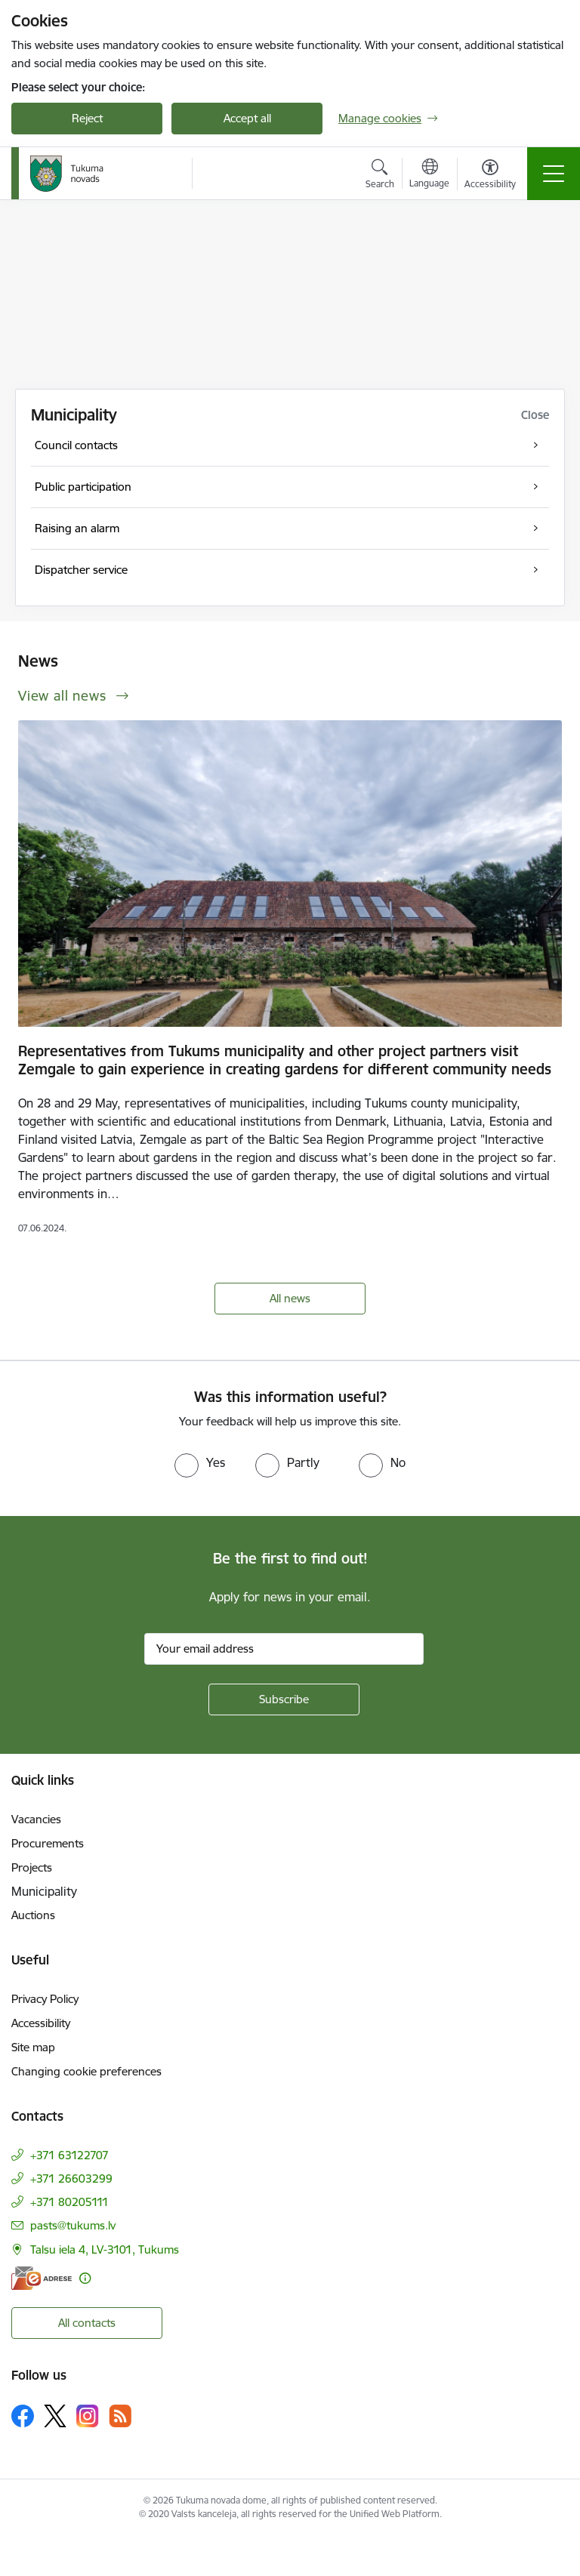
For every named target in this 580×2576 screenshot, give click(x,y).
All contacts (87, 2323)
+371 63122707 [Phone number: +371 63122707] (69, 2155)
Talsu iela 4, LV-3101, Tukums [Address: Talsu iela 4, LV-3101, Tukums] (104, 2249)
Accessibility (40, 2023)
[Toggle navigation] (553, 173)
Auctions (33, 1915)
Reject (87, 118)
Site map (33, 2047)
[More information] (85, 2278)
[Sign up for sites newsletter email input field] (284, 1649)
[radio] (199, 1462)
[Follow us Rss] (120, 2416)
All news (290, 1298)
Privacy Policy (45, 1999)
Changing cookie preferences (86, 2071)
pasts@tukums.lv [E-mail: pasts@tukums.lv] (73, 2225)
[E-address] (41, 2278)
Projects (31, 1867)
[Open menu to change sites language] (429, 175)
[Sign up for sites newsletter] (283, 1699)
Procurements (47, 1843)
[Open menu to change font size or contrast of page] (490, 176)
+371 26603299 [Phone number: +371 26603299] (71, 2178)
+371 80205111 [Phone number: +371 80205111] (69, 2202)
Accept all (247, 118)
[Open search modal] (380, 176)
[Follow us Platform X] (55, 2416)
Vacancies (36, 1819)
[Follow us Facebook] (22, 2416)
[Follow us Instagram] (87, 2416)
